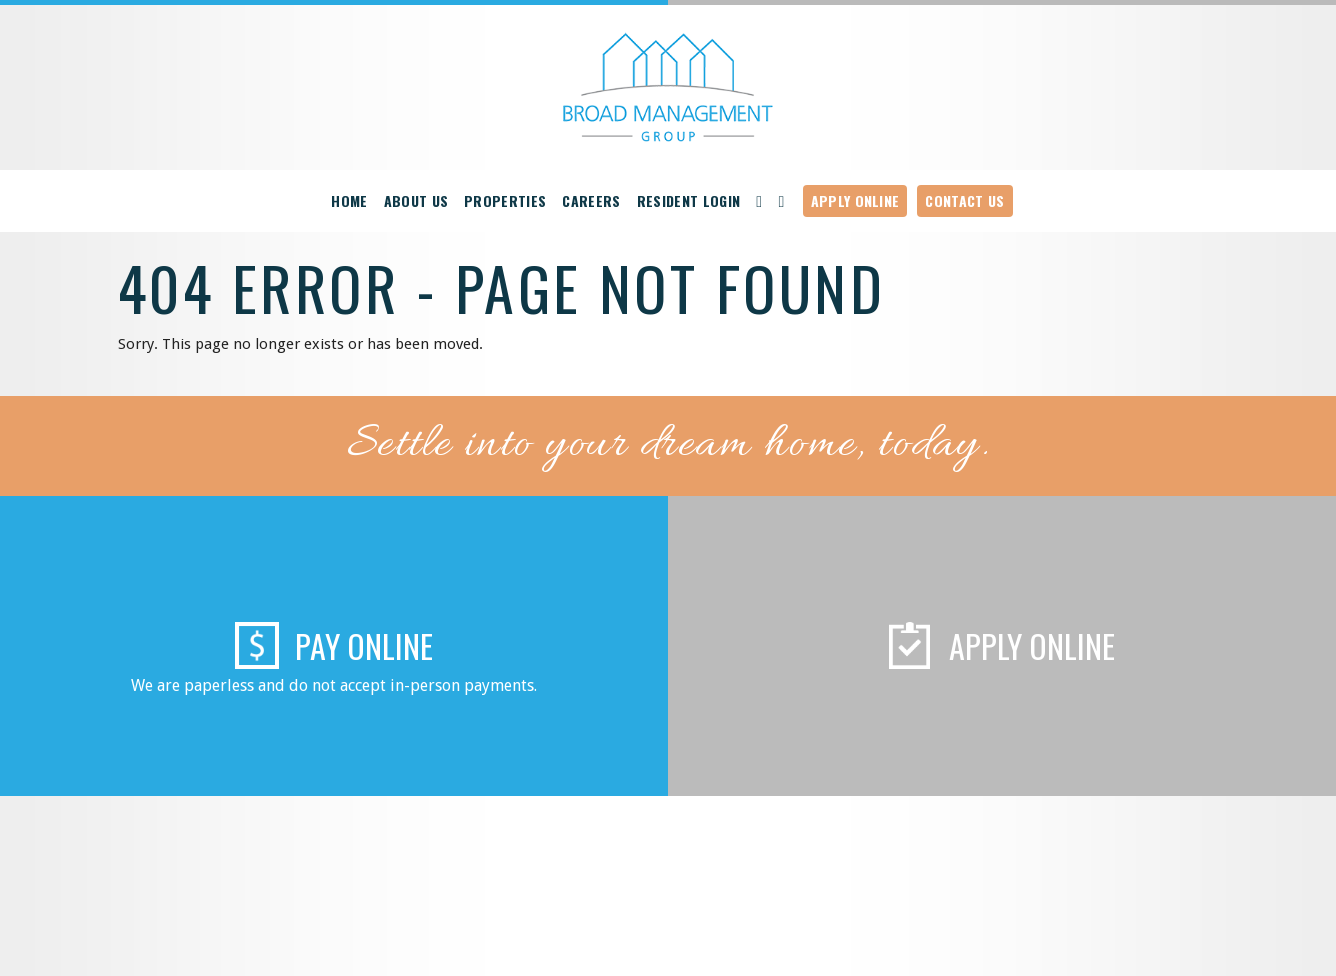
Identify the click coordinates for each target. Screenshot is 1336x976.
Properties (505, 200)
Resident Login (689, 200)
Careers (591, 200)
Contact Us (964, 200)
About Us (416, 200)
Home (349, 200)
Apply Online (855, 200)
